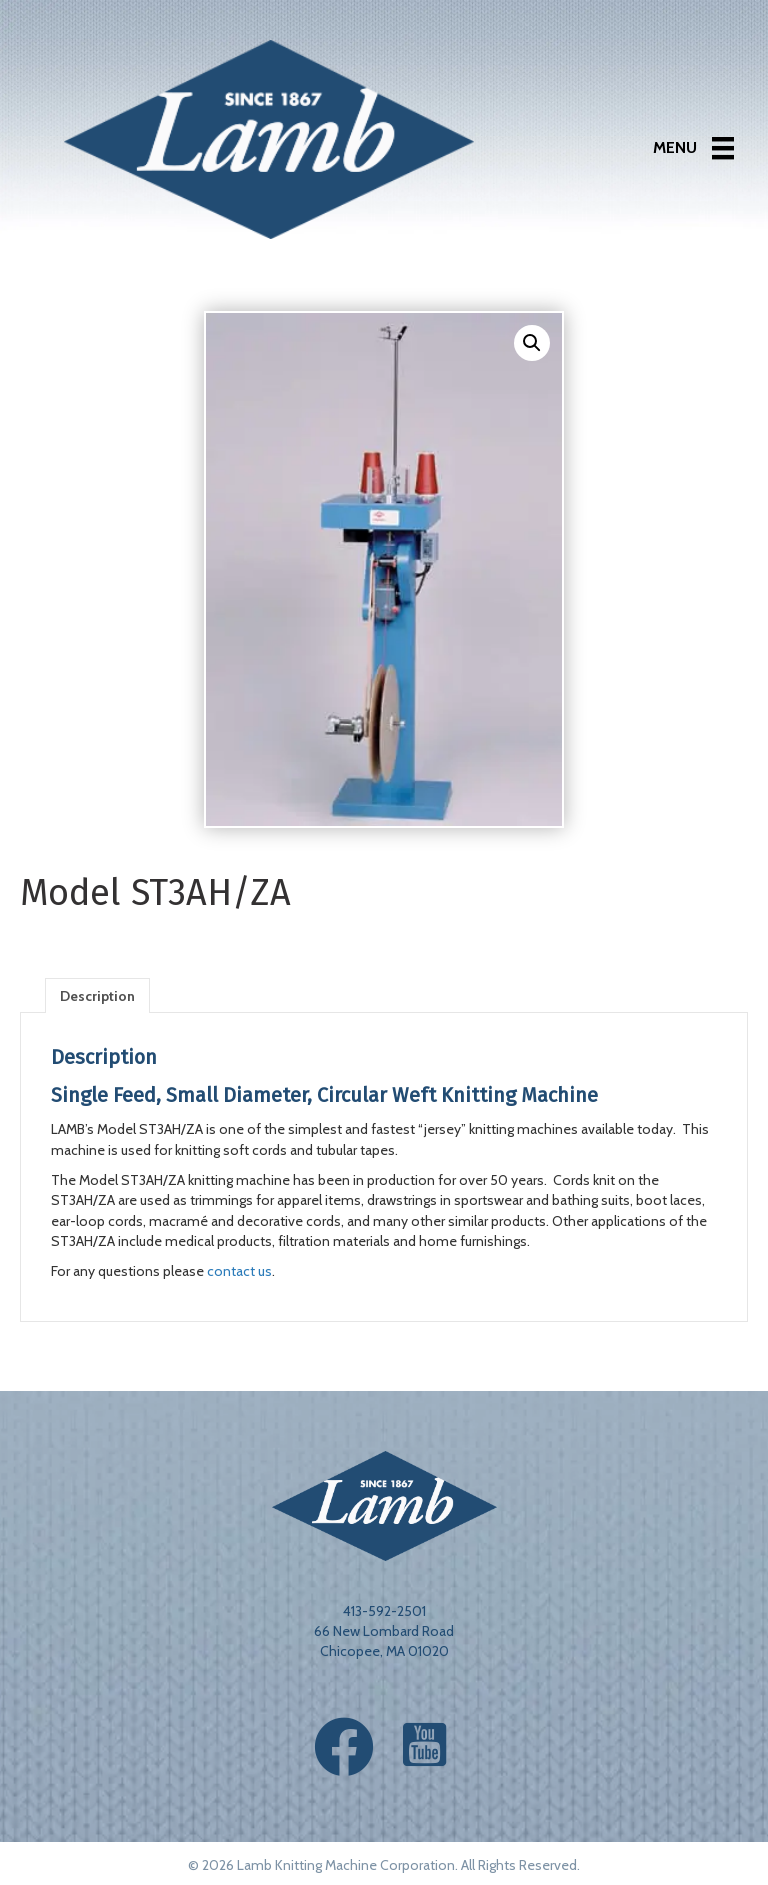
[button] (532, 343)
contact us (239, 1271)
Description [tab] (97, 996)
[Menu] (693, 148)
